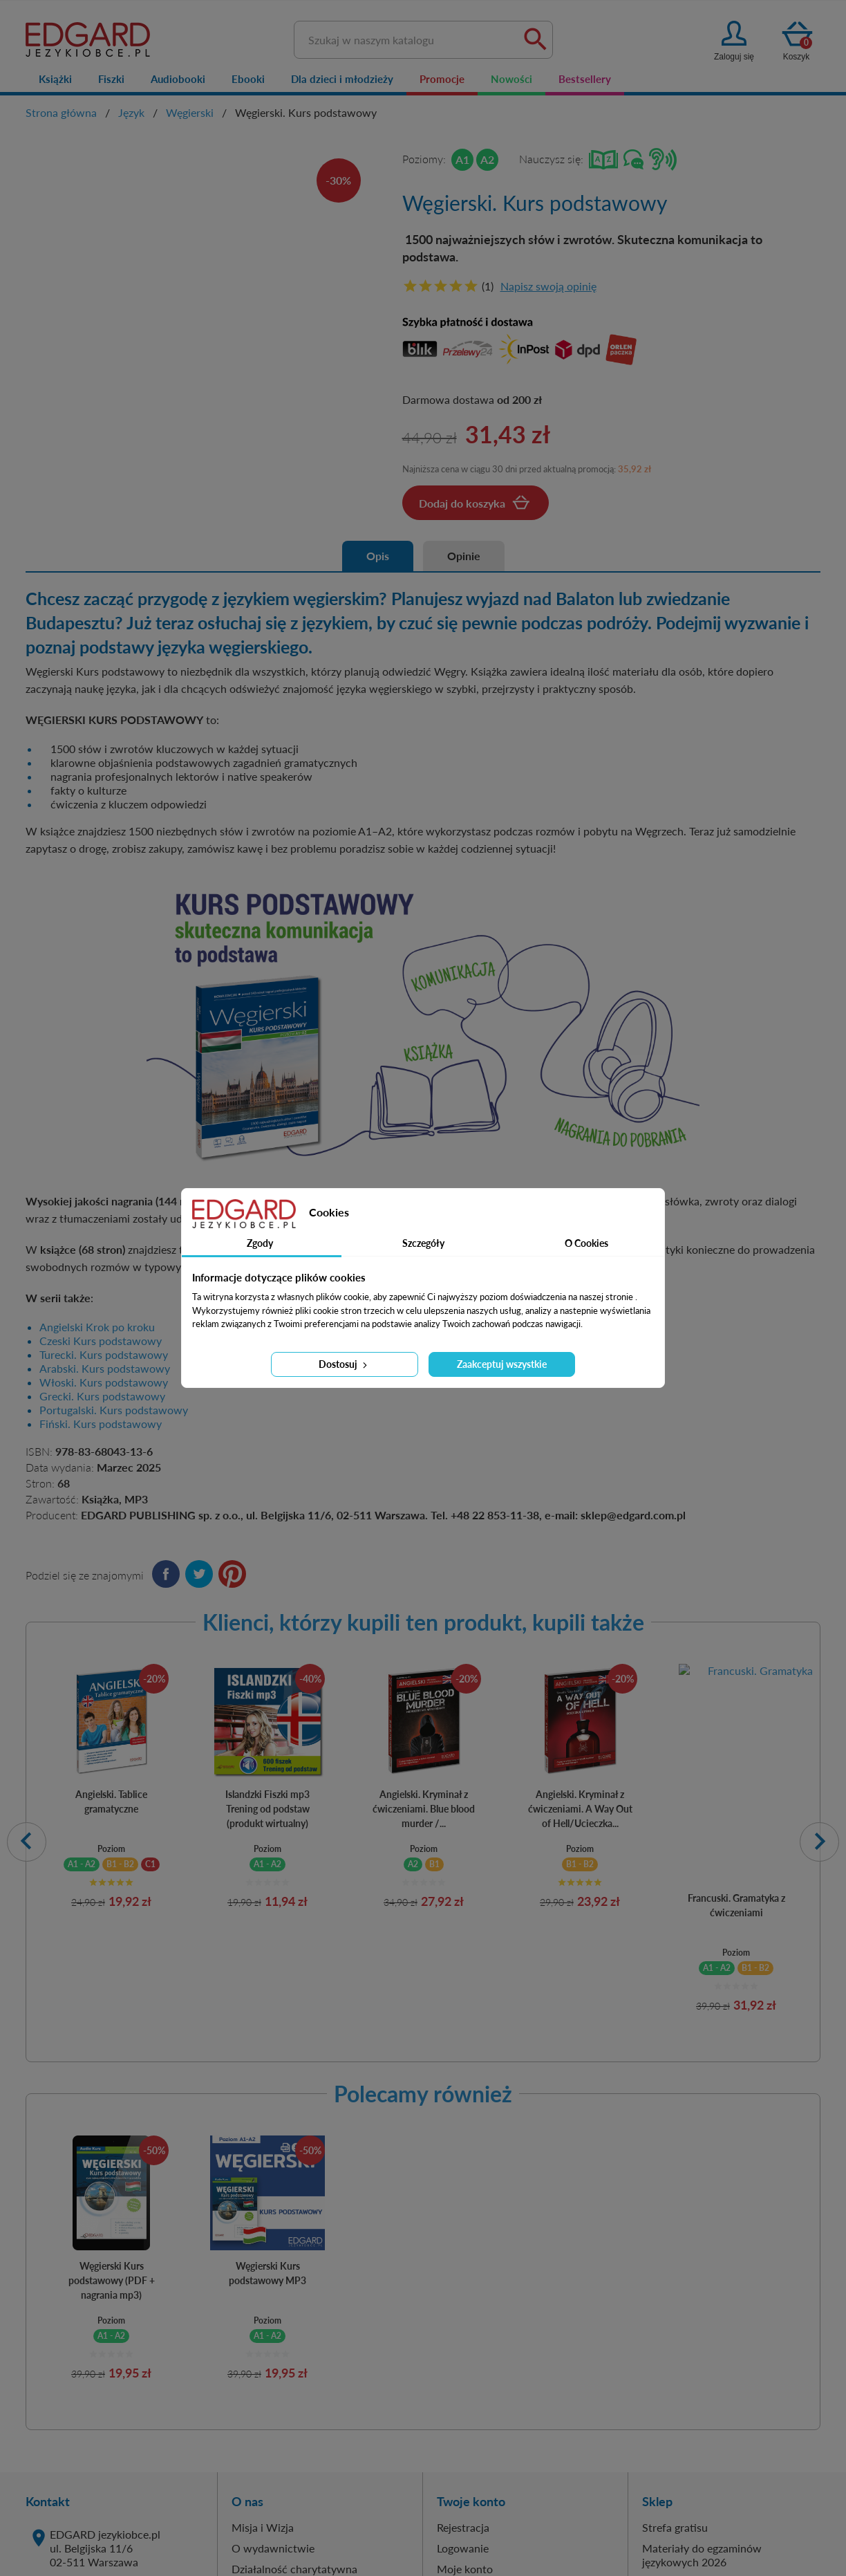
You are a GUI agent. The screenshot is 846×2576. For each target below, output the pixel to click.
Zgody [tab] (260, 1243)
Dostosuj (344, 1364)
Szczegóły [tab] (423, 1243)
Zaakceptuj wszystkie (502, 1364)
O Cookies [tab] (586, 1243)
